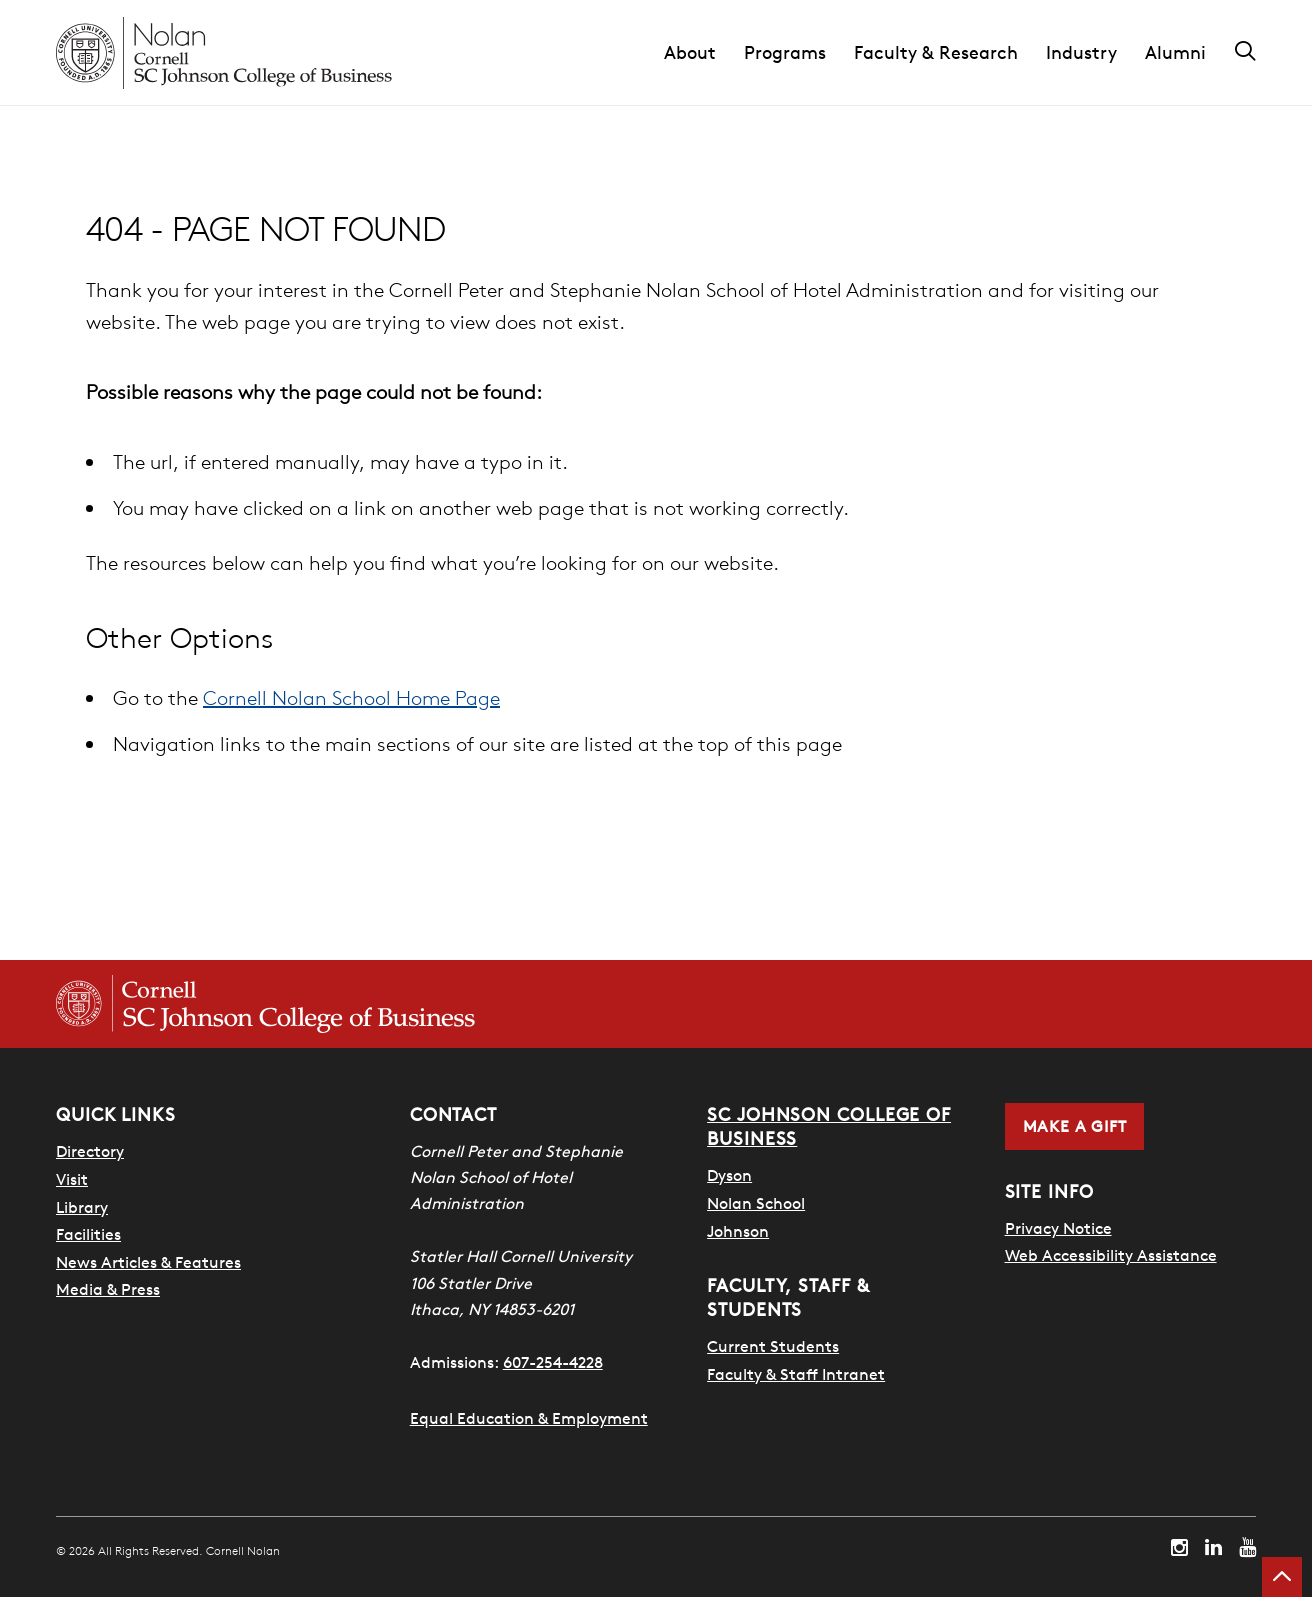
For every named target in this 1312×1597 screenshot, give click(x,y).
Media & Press (108, 1289)
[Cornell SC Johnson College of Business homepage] (265, 1004)
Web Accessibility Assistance (1111, 1255)
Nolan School (756, 1203)
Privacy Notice (1058, 1228)
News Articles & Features (148, 1262)
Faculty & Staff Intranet (796, 1374)
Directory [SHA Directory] (90, 1151)
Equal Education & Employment (529, 1418)
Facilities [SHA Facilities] (88, 1234)
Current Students (773, 1346)
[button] (704, 53)
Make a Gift (1075, 1126)
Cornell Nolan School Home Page (351, 697)
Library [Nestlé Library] (82, 1207)
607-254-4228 (553, 1362)
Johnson (738, 1231)
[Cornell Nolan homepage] (224, 53)
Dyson (729, 1175)
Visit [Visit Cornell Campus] (72, 1179)
